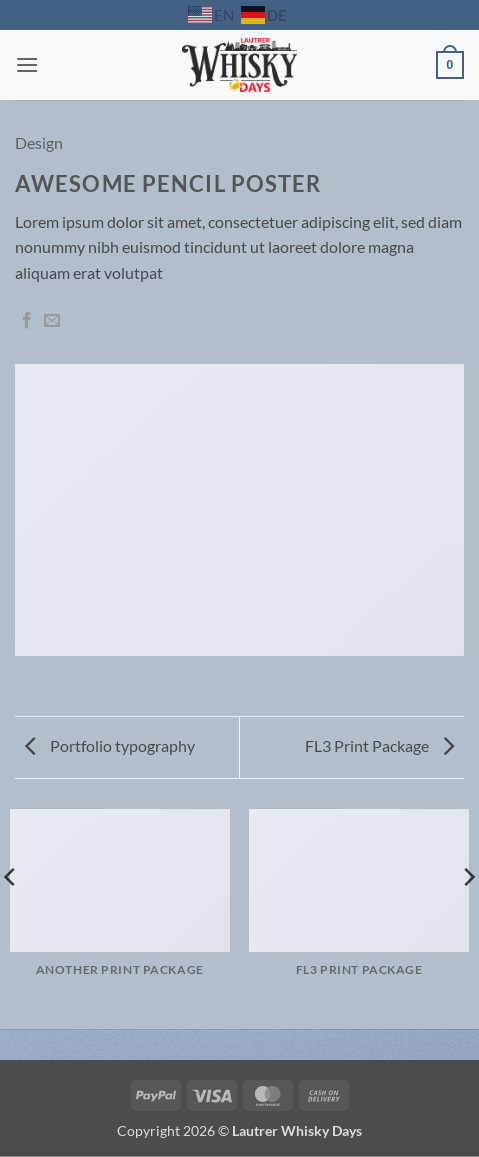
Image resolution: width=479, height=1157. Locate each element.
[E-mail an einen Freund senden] (52, 321)
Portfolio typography (110, 745)
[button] (27, 64)
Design (39, 142)
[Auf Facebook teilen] (27, 321)
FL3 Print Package (379, 745)
